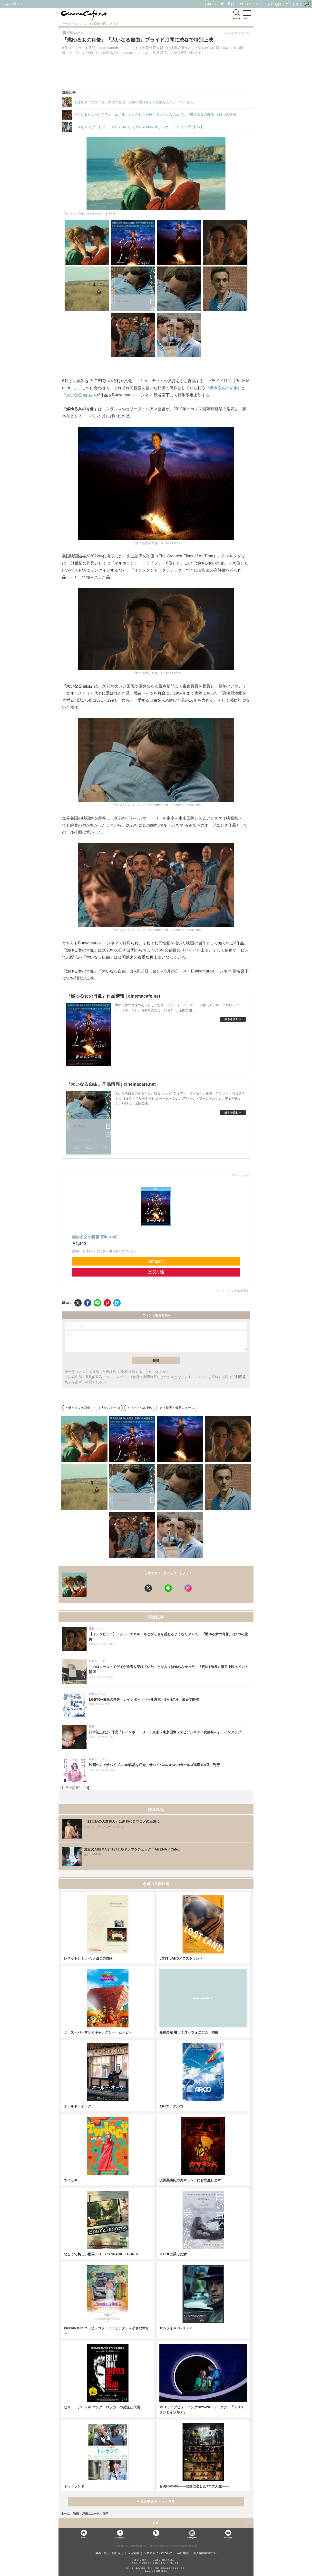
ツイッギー (72, 2180)
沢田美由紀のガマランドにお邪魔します (190, 2180)
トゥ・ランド (74, 2486)
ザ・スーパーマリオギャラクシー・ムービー (98, 2032)
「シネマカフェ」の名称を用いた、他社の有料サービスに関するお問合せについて (156, 2546)
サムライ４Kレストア (176, 2328)
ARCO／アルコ (171, 2106)
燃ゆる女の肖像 (79, 1408)
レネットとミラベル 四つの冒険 (88, 1958)
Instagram (192, 2534)
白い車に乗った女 (173, 2254)
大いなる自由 (110, 1408)
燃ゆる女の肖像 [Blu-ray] (95, 1237)
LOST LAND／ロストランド (181, 1958)
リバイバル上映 (141, 1408)
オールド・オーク (77, 2106)
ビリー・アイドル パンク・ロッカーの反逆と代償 (102, 2407)
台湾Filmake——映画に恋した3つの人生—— (194, 2486)
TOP (156, 2523)
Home (84, 2537)
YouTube (228, 2537)
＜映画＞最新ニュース (178, 1408)
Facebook (119, 2537)
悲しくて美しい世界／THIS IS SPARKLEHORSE (101, 2254)
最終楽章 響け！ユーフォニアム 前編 (188, 2032)
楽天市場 (156, 1272)
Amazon (156, 1261)
